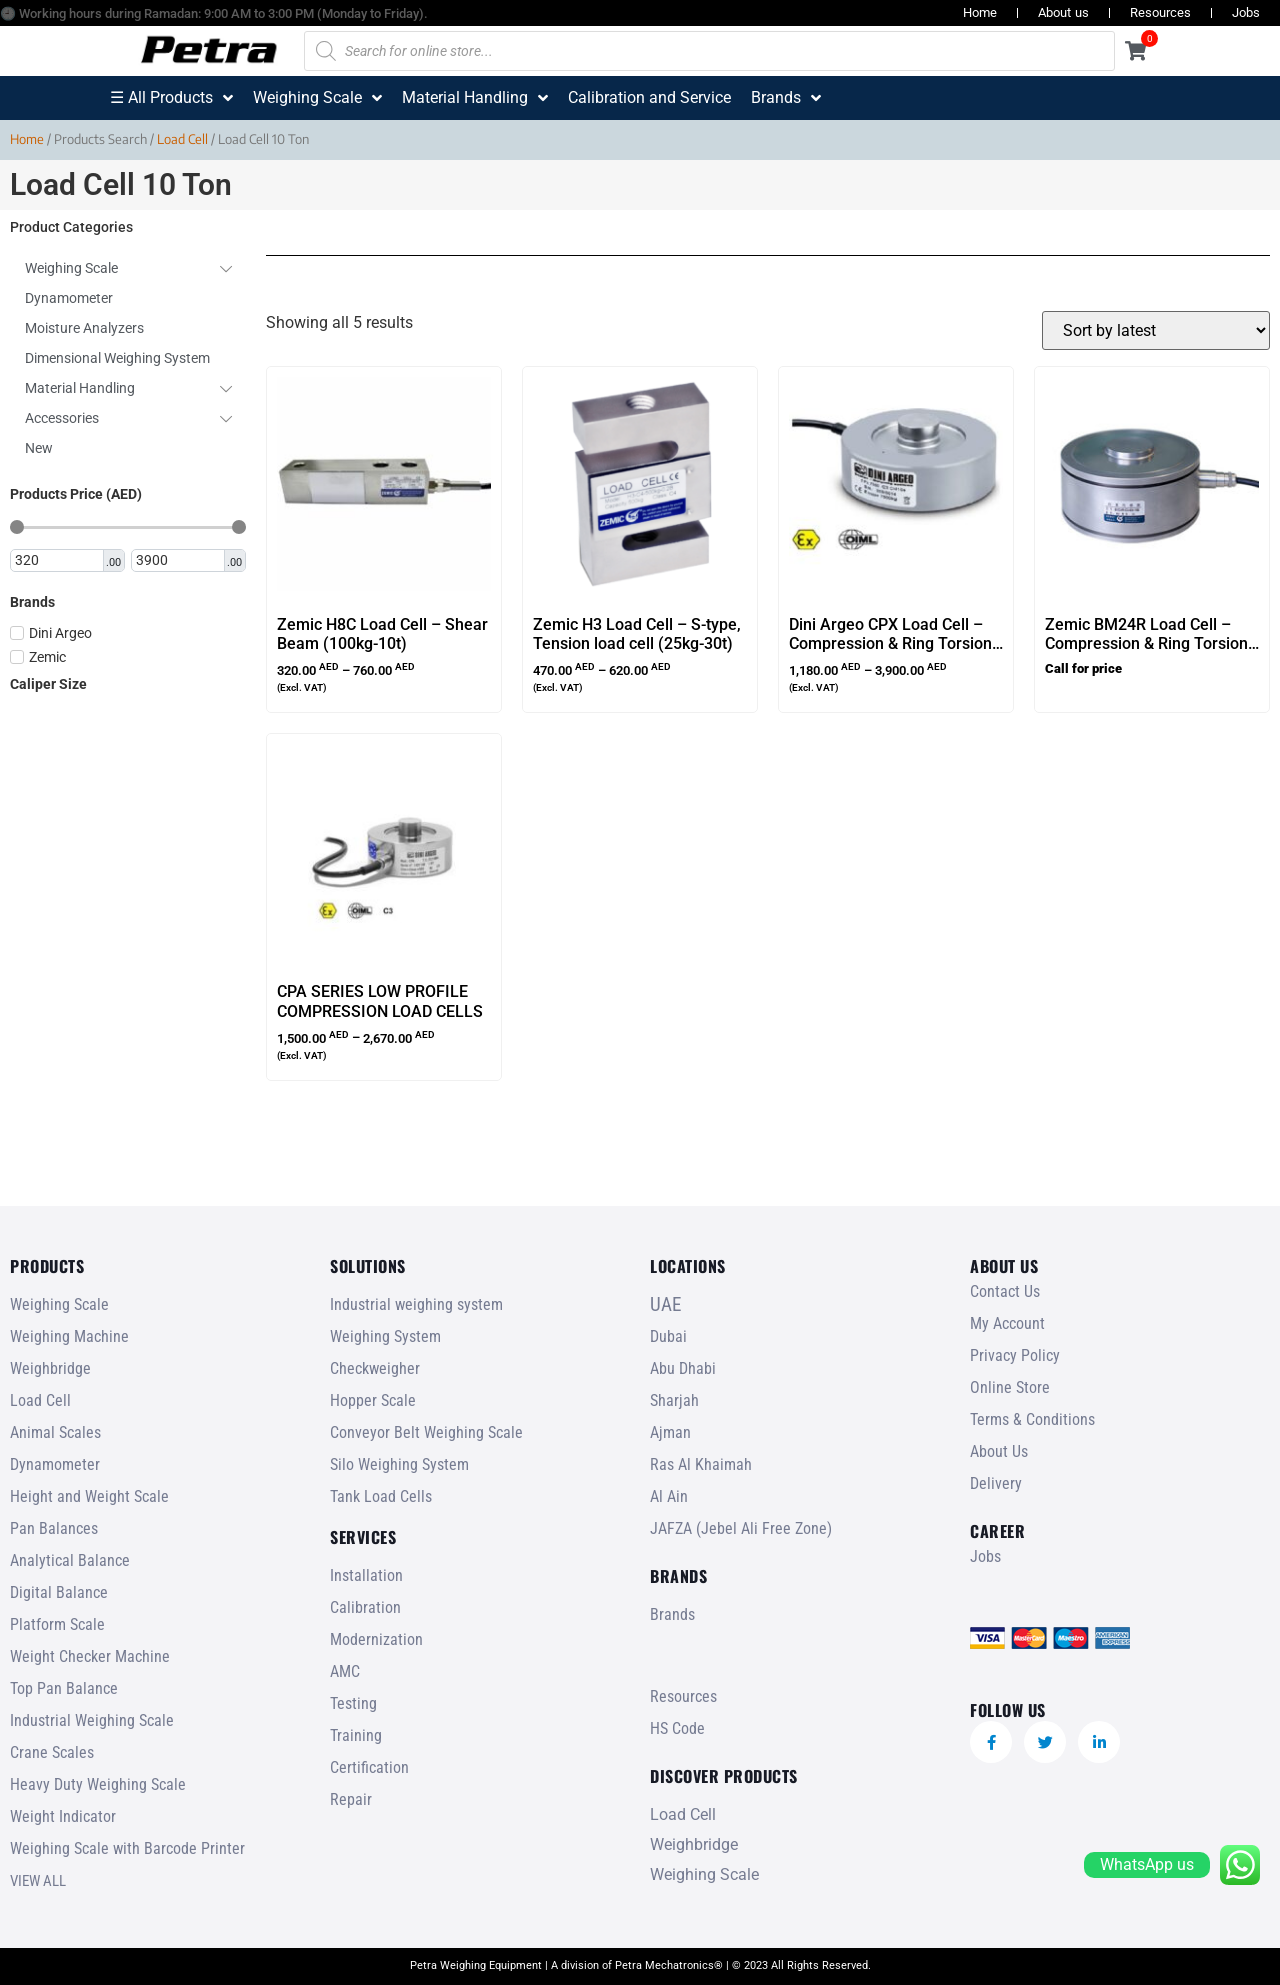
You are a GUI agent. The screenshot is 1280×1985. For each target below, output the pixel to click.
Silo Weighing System (399, 1464)
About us (1063, 12)
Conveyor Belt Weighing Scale (426, 1432)
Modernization (376, 1639)
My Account (1007, 1323)
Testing (353, 1703)
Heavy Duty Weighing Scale (98, 1784)
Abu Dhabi (683, 1368)
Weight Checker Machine (90, 1656)
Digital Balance (59, 1592)
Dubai (668, 1336)
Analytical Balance (70, 1560)
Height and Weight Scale (89, 1496)
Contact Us (1005, 1291)
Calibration (365, 1607)
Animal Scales (55, 1432)
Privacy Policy (1015, 1355)
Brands (672, 1614)
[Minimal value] (128, 527)
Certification (369, 1767)
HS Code (677, 1728)
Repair (351, 1799)
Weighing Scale (59, 1304)
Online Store (1010, 1387)
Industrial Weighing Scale (92, 1720)
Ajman (670, 1432)
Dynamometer (55, 1464)
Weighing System (385, 1336)
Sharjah (674, 1400)
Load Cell (182, 139)
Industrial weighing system (416, 1304)
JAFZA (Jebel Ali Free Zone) (741, 1528)
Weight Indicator (63, 1816)
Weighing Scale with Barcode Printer (127, 1848)
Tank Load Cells (381, 1496)
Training (356, 1735)
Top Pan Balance (64, 1688)
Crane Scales (52, 1752)
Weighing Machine (69, 1336)
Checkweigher (375, 1368)
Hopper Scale (373, 1400)
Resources (1160, 12)
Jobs (1246, 12)
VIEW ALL (38, 1881)
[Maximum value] (179, 561)
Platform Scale (57, 1624)
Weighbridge (50, 1368)
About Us (999, 1451)
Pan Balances (54, 1528)
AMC (345, 1671)
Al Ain (669, 1496)
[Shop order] (1156, 330)
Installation (366, 1575)
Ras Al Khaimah (701, 1464)
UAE (665, 1304)
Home (980, 12)
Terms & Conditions (1032, 1419)
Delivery (996, 1483)
